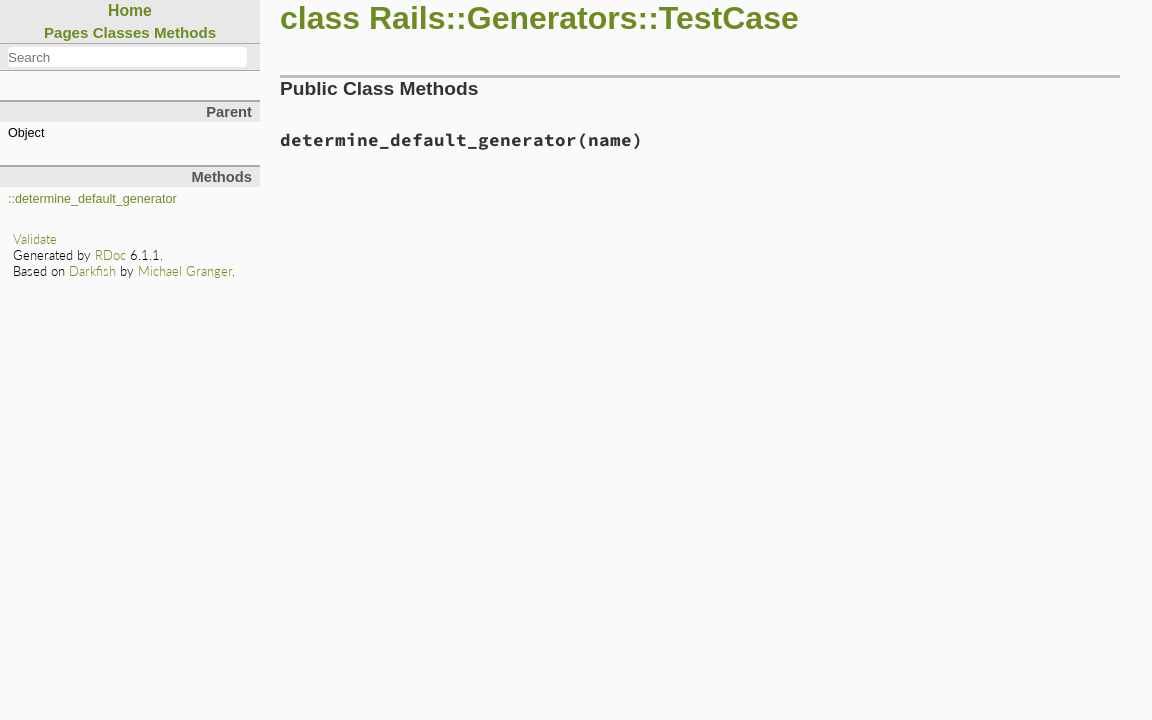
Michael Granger (185, 271)
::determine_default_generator (92, 199)
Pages (66, 32)
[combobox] (127, 57)
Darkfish (92, 271)
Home (130, 10)
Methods (185, 32)
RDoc (110, 255)
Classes (121, 32)
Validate (35, 239)
